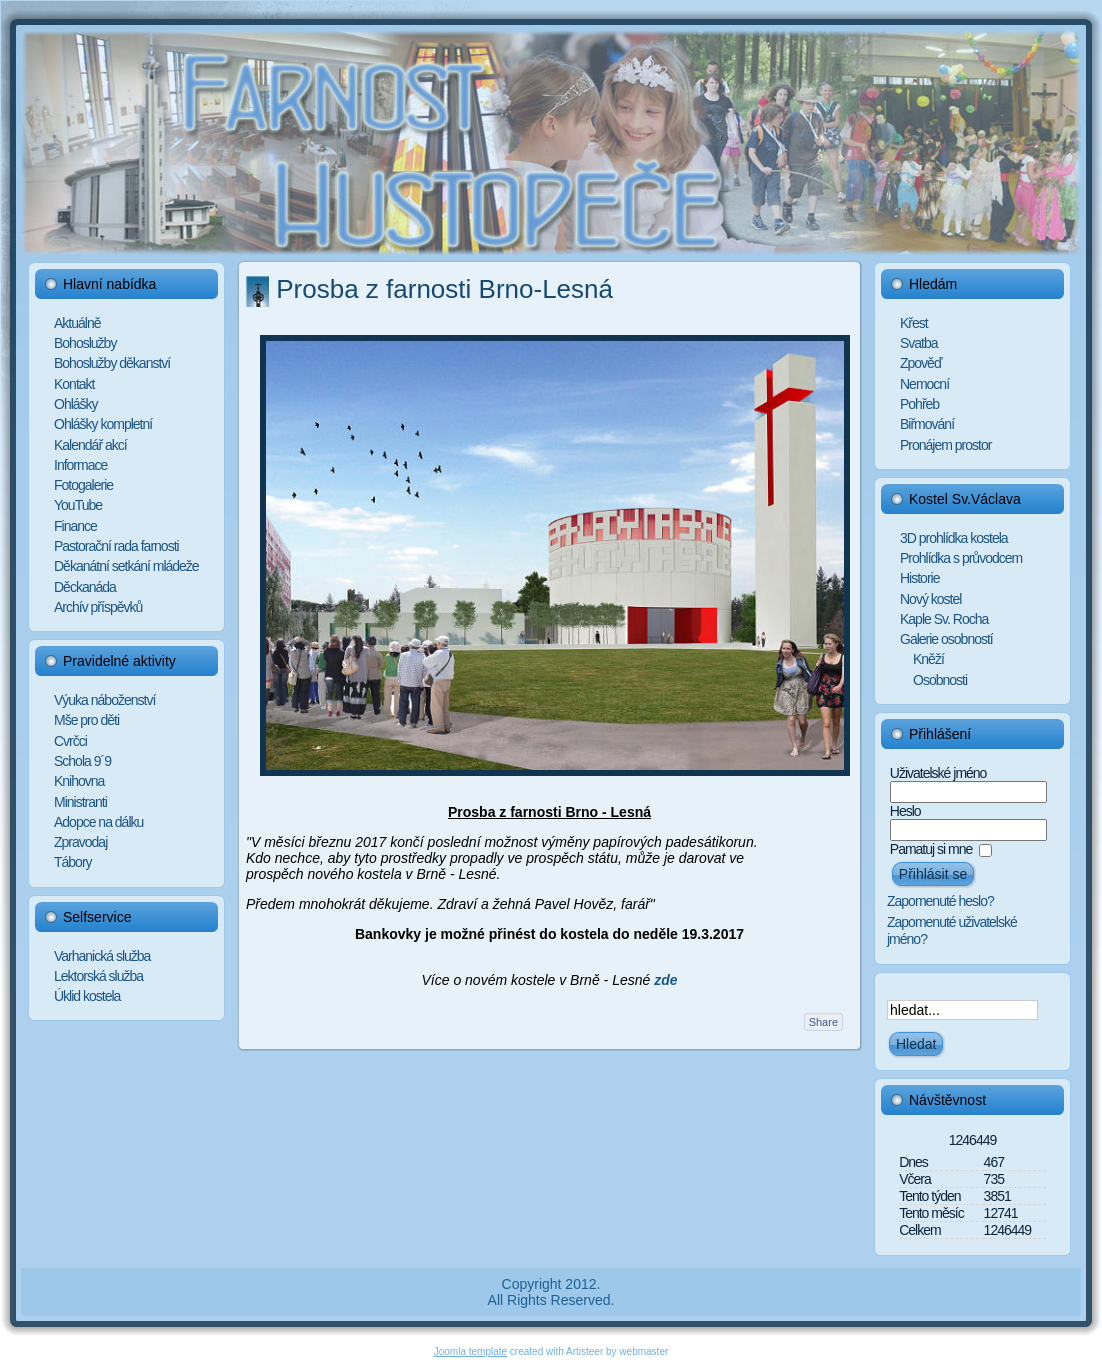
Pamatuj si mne (931, 849)
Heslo (905, 811)
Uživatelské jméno (938, 773)
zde (665, 980)
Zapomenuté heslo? (940, 901)
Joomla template (470, 1351)
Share (823, 1022)
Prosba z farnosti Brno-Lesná (444, 289)
